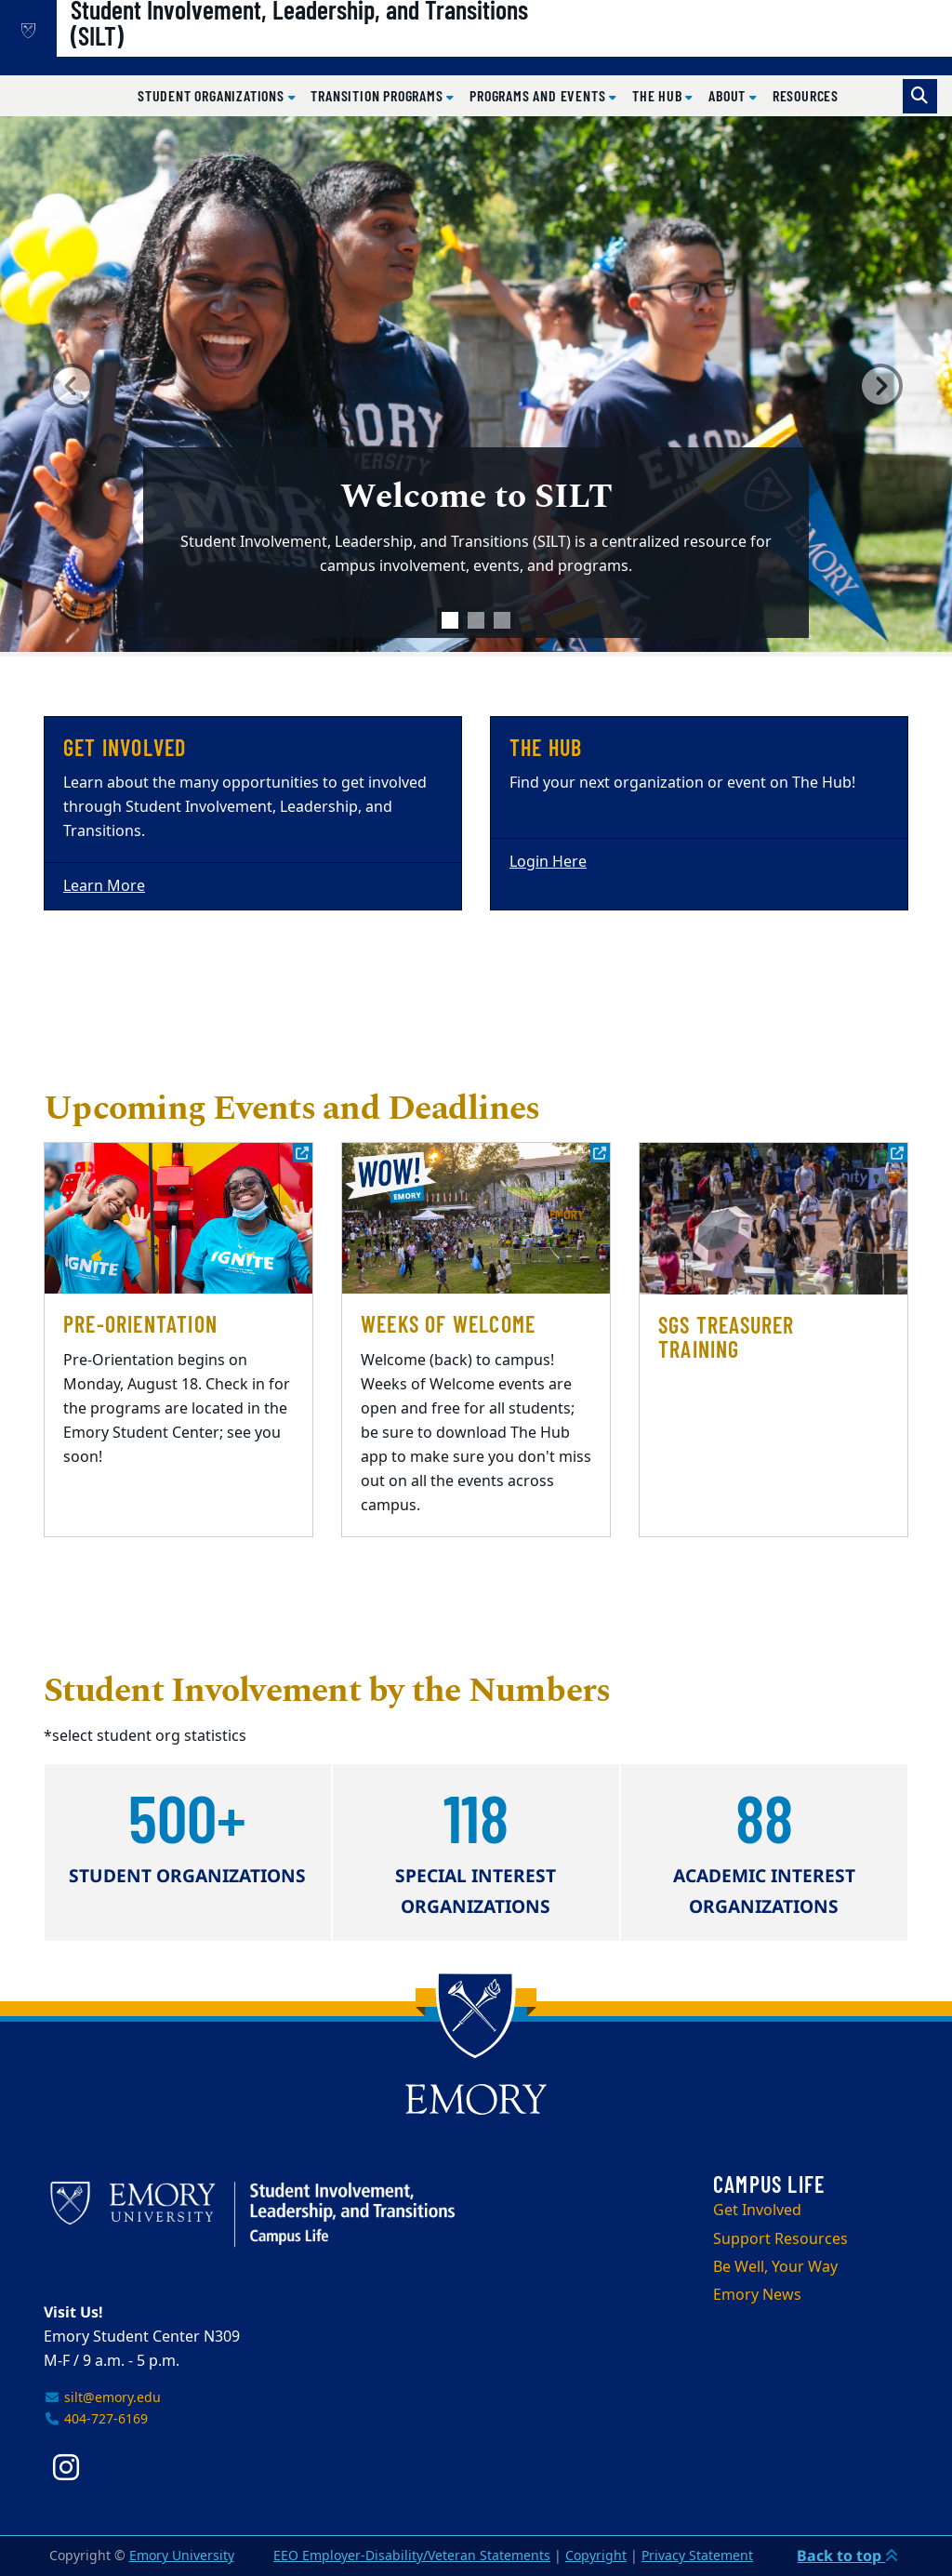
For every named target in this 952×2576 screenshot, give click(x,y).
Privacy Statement (697, 2556)
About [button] (728, 95)
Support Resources (780, 2239)
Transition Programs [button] (378, 95)
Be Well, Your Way (775, 2267)
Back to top (847, 2555)
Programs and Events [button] (539, 95)
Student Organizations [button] (213, 95)
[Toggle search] (920, 96)
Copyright (596, 2556)
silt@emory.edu (102, 2398)
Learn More (104, 886)
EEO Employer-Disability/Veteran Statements (411, 2556)
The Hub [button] (658, 95)
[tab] (450, 620)
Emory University (181, 2556)
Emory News (757, 2295)
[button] (71, 386)
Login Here (548, 862)
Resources (806, 95)
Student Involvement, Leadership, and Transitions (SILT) (359, 47)
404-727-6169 (96, 2419)
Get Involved (757, 2210)
